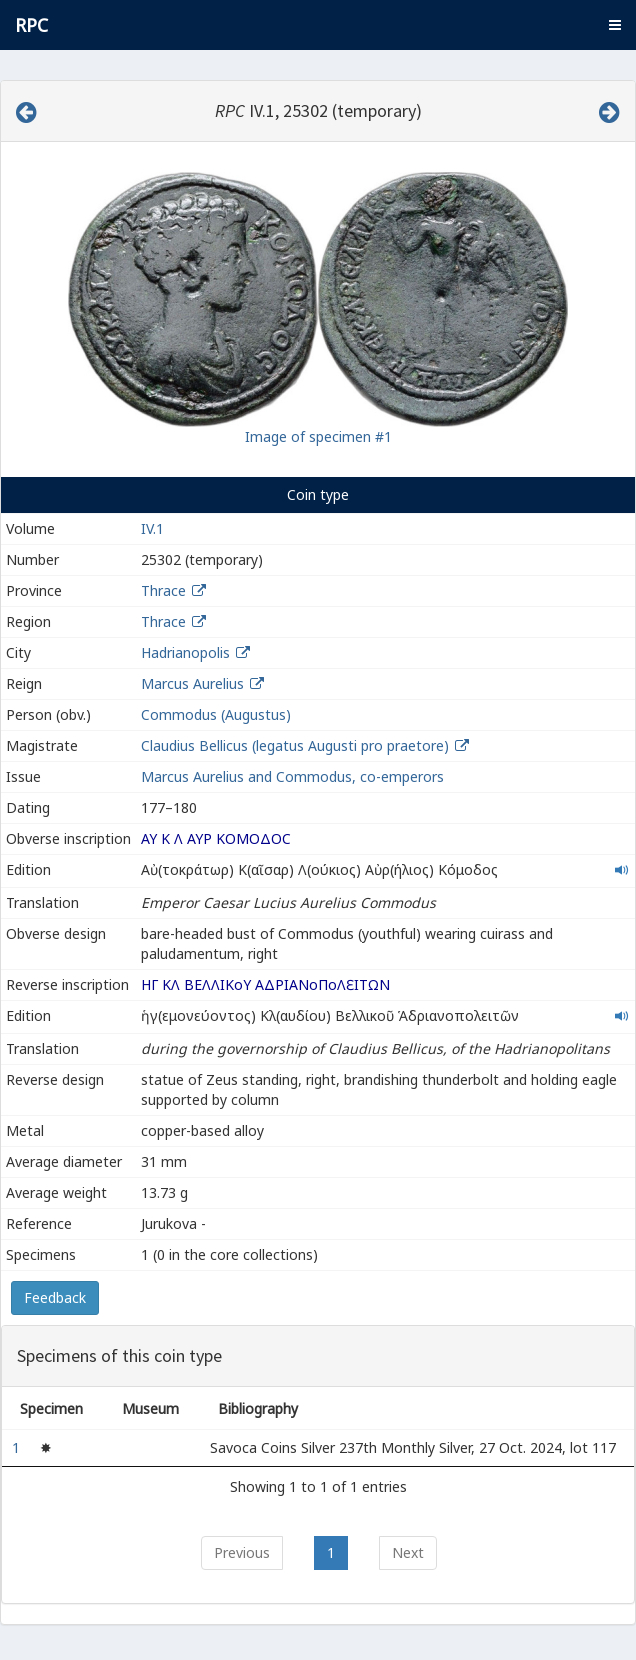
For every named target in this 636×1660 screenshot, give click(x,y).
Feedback (55, 1297)
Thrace (163, 590)
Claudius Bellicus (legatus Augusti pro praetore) (297, 745)
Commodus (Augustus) (216, 714)
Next (408, 1552)
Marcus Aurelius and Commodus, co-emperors (292, 776)
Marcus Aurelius (192, 683)
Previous (242, 1552)
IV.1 (152, 528)
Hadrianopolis (185, 652)
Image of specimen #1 (318, 436)
